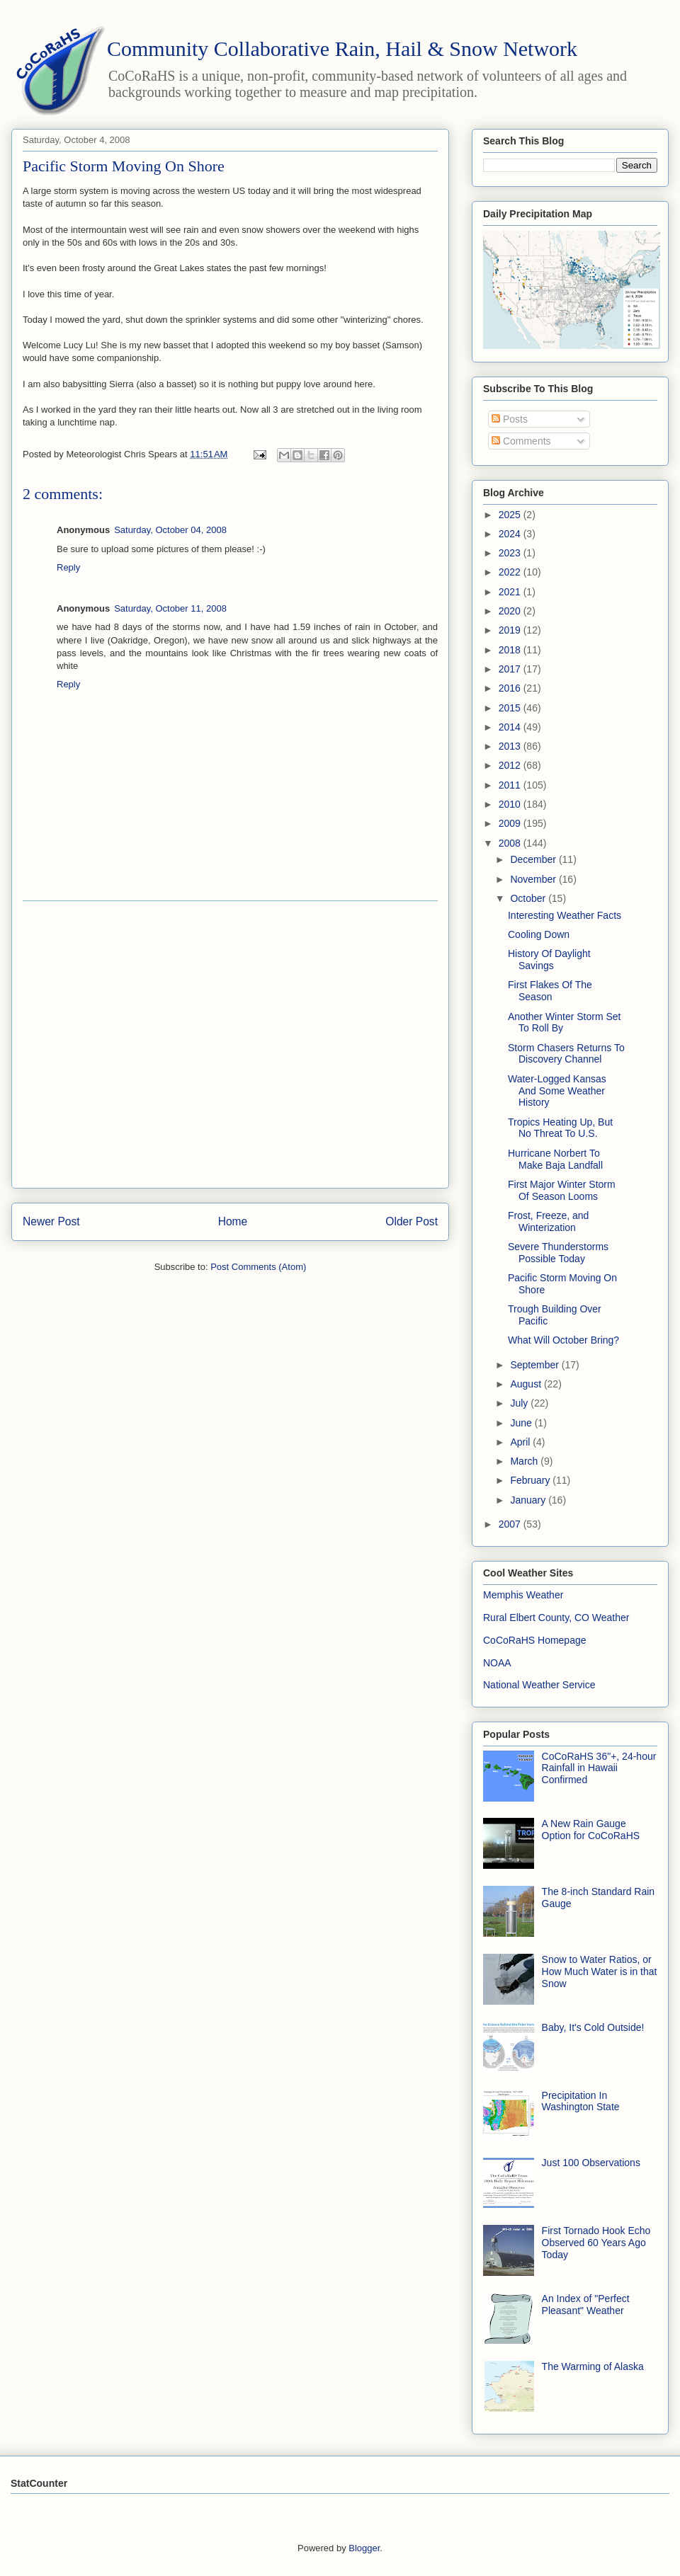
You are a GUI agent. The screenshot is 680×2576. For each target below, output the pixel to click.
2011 (511, 785)
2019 (511, 630)
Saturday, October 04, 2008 (170, 530)
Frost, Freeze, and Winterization (548, 1221)
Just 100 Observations (591, 2162)
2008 (511, 843)
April (521, 1442)
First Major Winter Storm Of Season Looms (562, 1190)
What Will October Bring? (563, 1340)
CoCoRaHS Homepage (534, 1640)
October (529, 898)
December (534, 859)
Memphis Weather (523, 1595)
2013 (511, 746)
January (529, 1500)
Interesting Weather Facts (564, 915)
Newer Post (51, 1221)
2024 (511, 533)
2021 (511, 591)
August (526, 1384)
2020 (511, 611)
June (522, 1423)
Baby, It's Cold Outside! (593, 2027)
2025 (511, 514)
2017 (511, 669)
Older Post (411, 1221)
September (535, 1364)
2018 (511, 650)
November (534, 879)
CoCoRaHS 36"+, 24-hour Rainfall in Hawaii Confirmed (599, 1768)
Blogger (364, 2548)
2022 (511, 572)
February (531, 1480)
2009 (511, 823)
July (520, 1403)
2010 (511, 804)
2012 (511, 765)
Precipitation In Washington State (581, 2101)
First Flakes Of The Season (550, 990)
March (525, 1461)
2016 (511, 688)
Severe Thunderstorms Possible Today (558, 1252)
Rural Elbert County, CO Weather (556, 1617)
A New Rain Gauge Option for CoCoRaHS (591, 1829)
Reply (68, 567)
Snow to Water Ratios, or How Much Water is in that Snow (599, 1971)
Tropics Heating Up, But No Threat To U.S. (560, 1128)
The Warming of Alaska (593, 2366)
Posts (510, 419)
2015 (511, 708)
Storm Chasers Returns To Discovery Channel (566, 1053)
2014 (511, 727)
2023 (511, 553)
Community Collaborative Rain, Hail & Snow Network (342, 48)
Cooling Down (539, 934)
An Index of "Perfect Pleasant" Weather (586, 2304)
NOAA (497, 1662)
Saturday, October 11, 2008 (170, 608)
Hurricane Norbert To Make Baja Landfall (555, 1159)
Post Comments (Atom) (258, 1266)
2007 (511, 1524)
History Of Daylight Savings (549, 959)
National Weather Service (539, 1684)
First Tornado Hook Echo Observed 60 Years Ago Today (596, 2242)
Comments (521, 441)
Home (233, 1221)
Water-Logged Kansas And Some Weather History (557, 1091)
